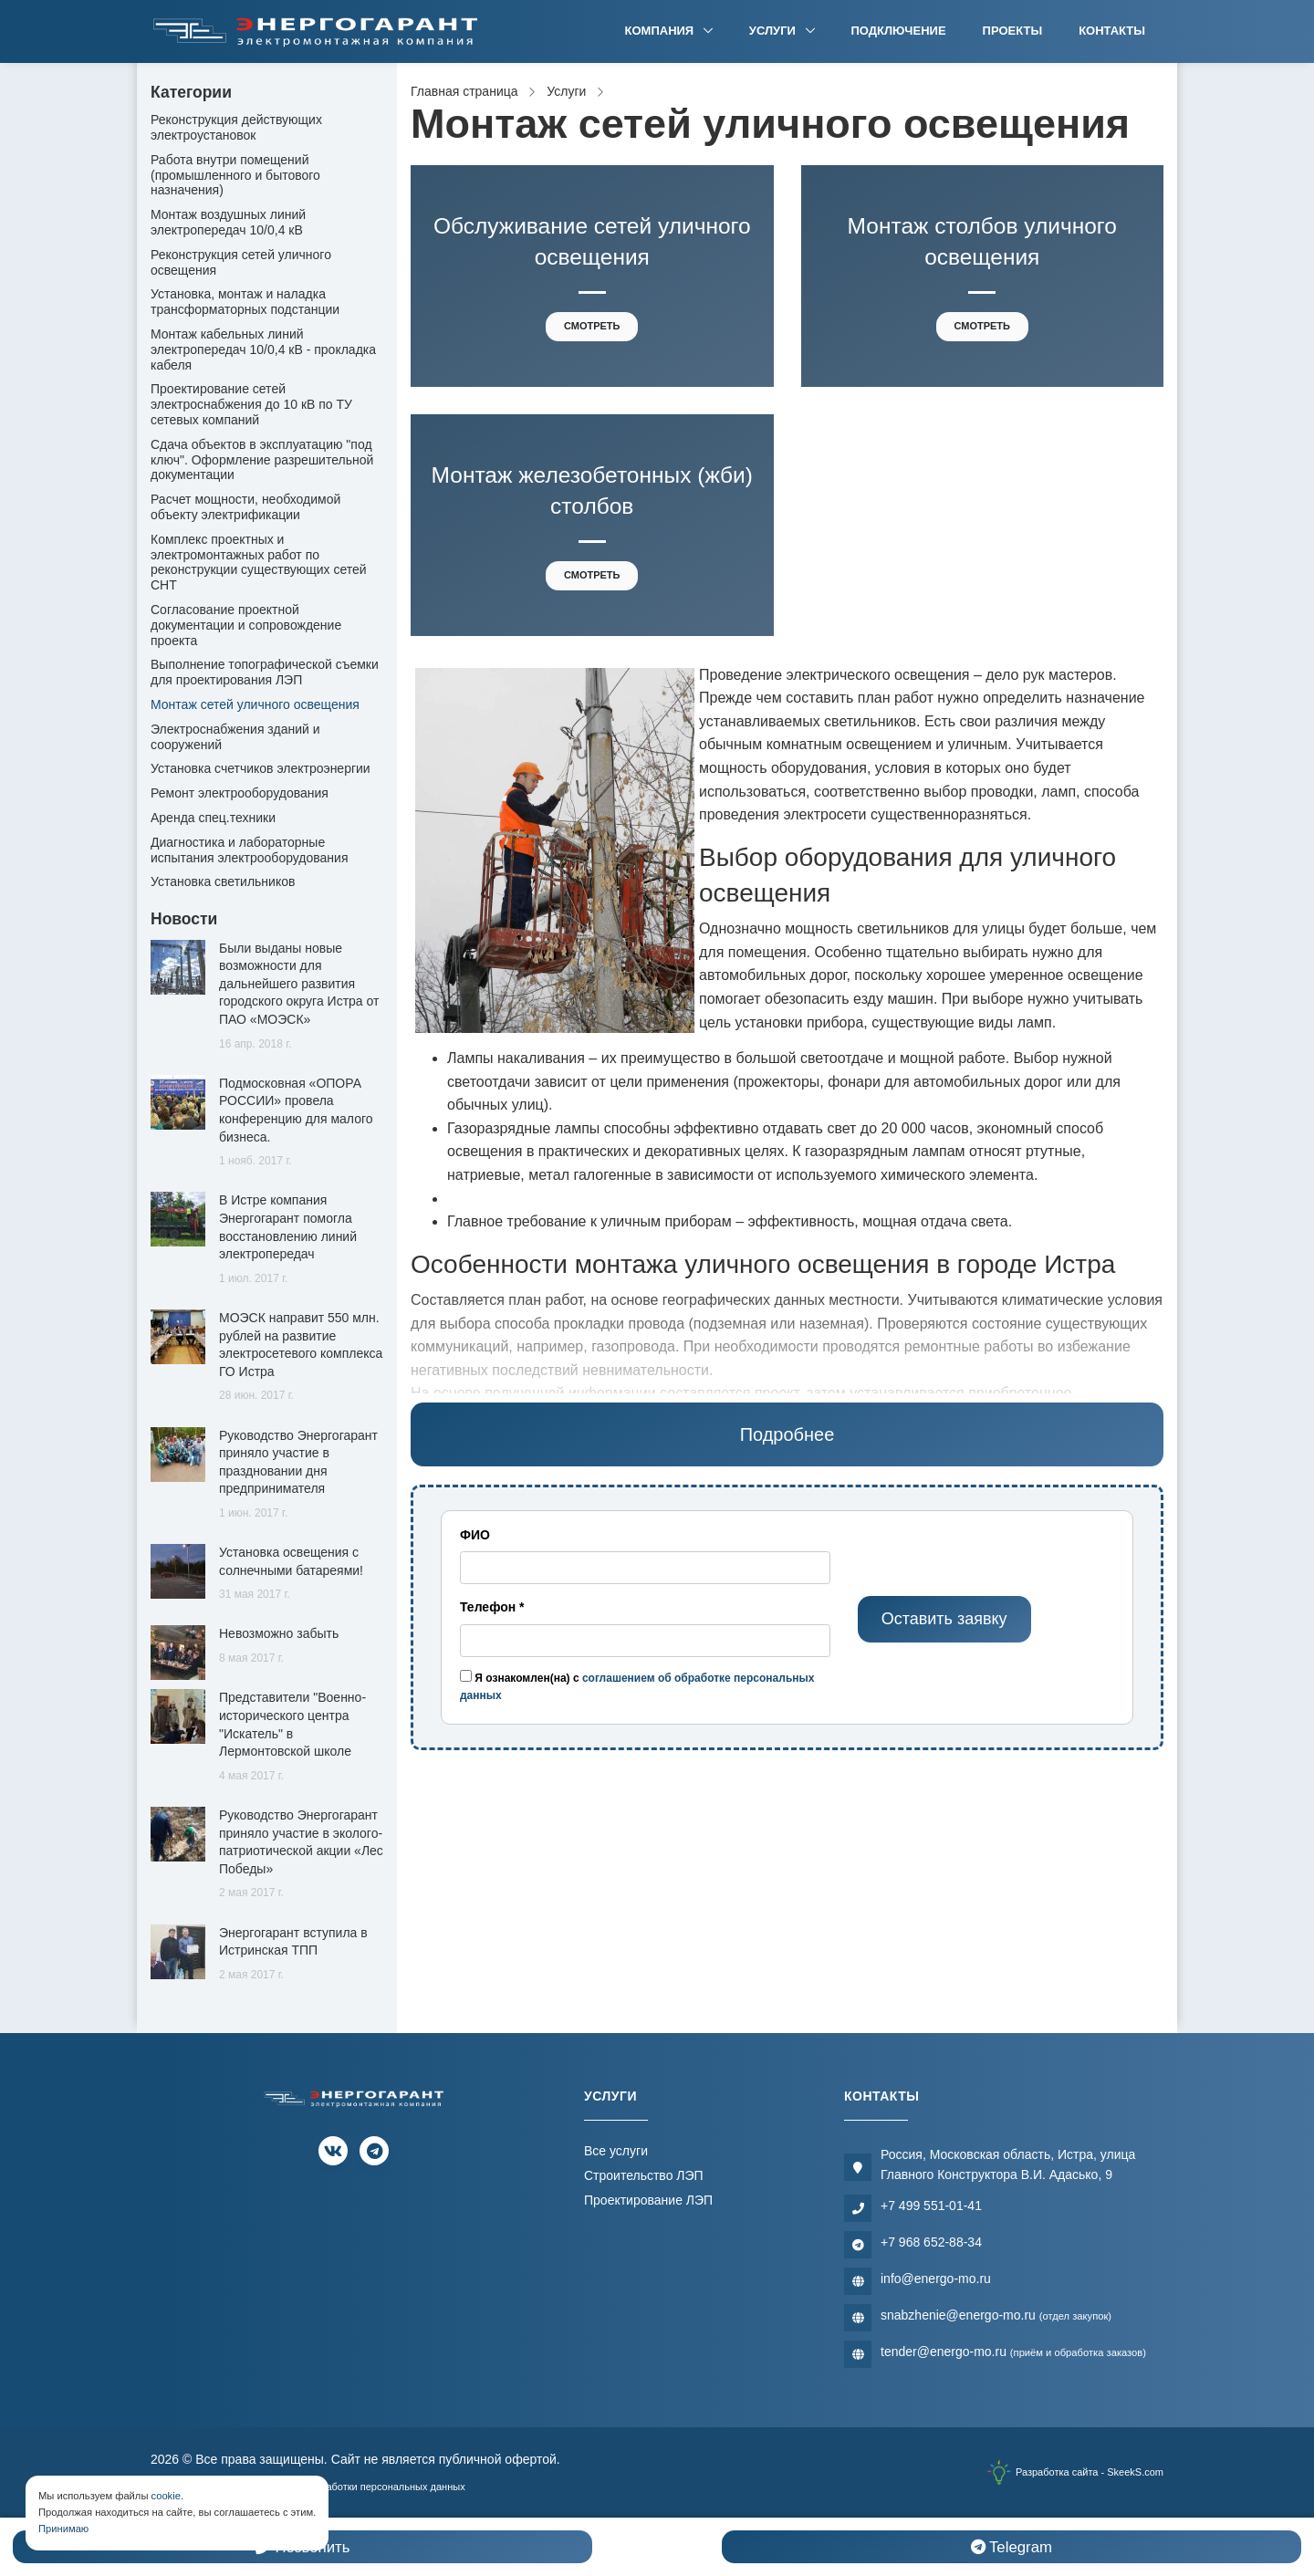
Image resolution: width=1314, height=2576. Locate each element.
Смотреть (592, 325)
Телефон (492, 1607)
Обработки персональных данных (385, 2486)
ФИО (475, 1535)
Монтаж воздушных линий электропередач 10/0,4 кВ (228, 222)
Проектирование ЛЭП (648, 2200)
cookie (166, 2495)
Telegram (1011, 2547)
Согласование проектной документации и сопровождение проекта (246, 625)
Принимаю (63, 2528)
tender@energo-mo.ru (1013, 2351)
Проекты (1013, 30)
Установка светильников (223, 881)
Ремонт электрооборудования (239, 793)
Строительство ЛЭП (644, 2175)
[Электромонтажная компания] (316, 31)
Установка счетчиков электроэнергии (260, 768)
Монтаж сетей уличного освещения (255, 704)
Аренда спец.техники (213, 817)
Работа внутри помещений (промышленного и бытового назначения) (235, 175)
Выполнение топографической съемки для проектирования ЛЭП (265, 672)
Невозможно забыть (279, 1633)
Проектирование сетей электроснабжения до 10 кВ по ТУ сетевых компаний (251, 404)
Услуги (774, 30)
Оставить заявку (944, 1619)
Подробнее (787, 1434)
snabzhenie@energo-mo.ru (996, 2315)
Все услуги (616, 2150)
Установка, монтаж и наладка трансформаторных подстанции (245, 302)
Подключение (898, 30)
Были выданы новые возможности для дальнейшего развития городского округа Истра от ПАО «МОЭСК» (299, 984)
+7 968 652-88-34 (931, 2242)
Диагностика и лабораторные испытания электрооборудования (250, 850)
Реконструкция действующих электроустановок (236, 127)
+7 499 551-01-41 (931, 2205)
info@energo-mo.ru (936, 2278)
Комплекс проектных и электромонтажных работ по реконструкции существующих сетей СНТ (259, 562)
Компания (661, 30)
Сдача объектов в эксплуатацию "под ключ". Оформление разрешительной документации (262, 460)
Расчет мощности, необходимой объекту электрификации (245, 507)
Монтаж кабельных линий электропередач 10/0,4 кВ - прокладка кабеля (263, 349)
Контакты (1112, 30)
